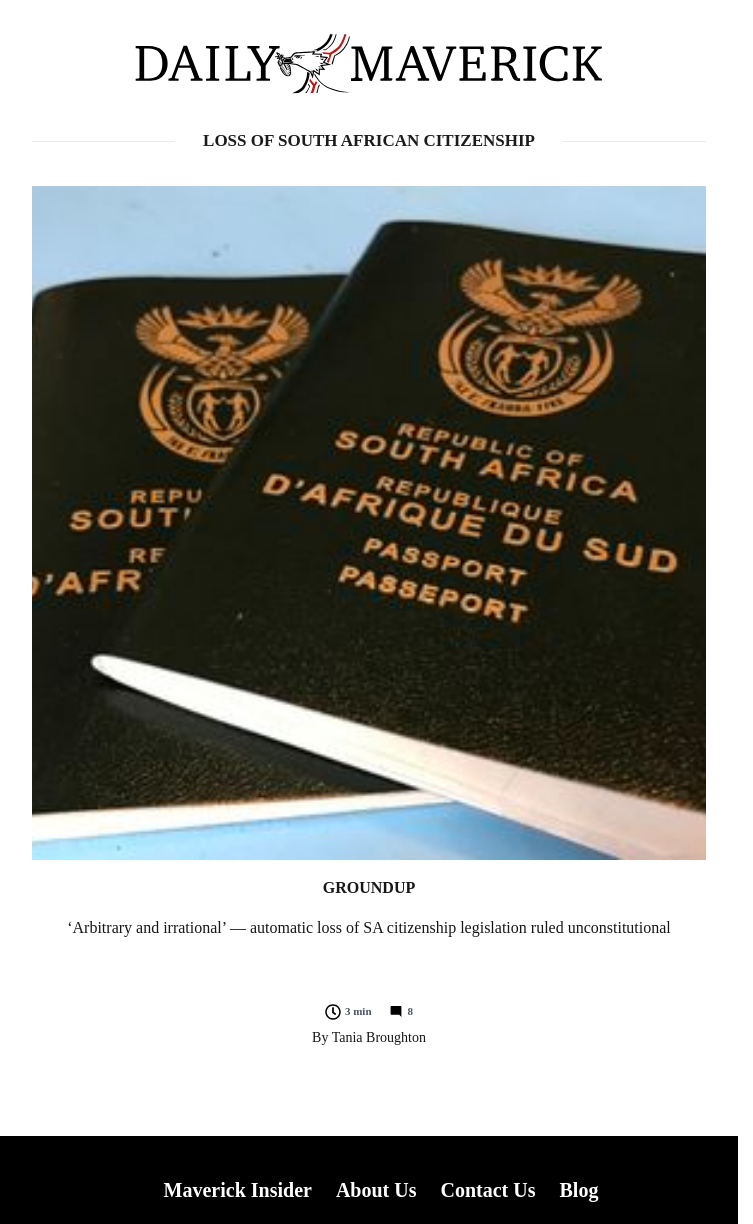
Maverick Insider (238, 1190)
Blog (578, 1190)
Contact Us (487, 1190)
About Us (376, 1190)
